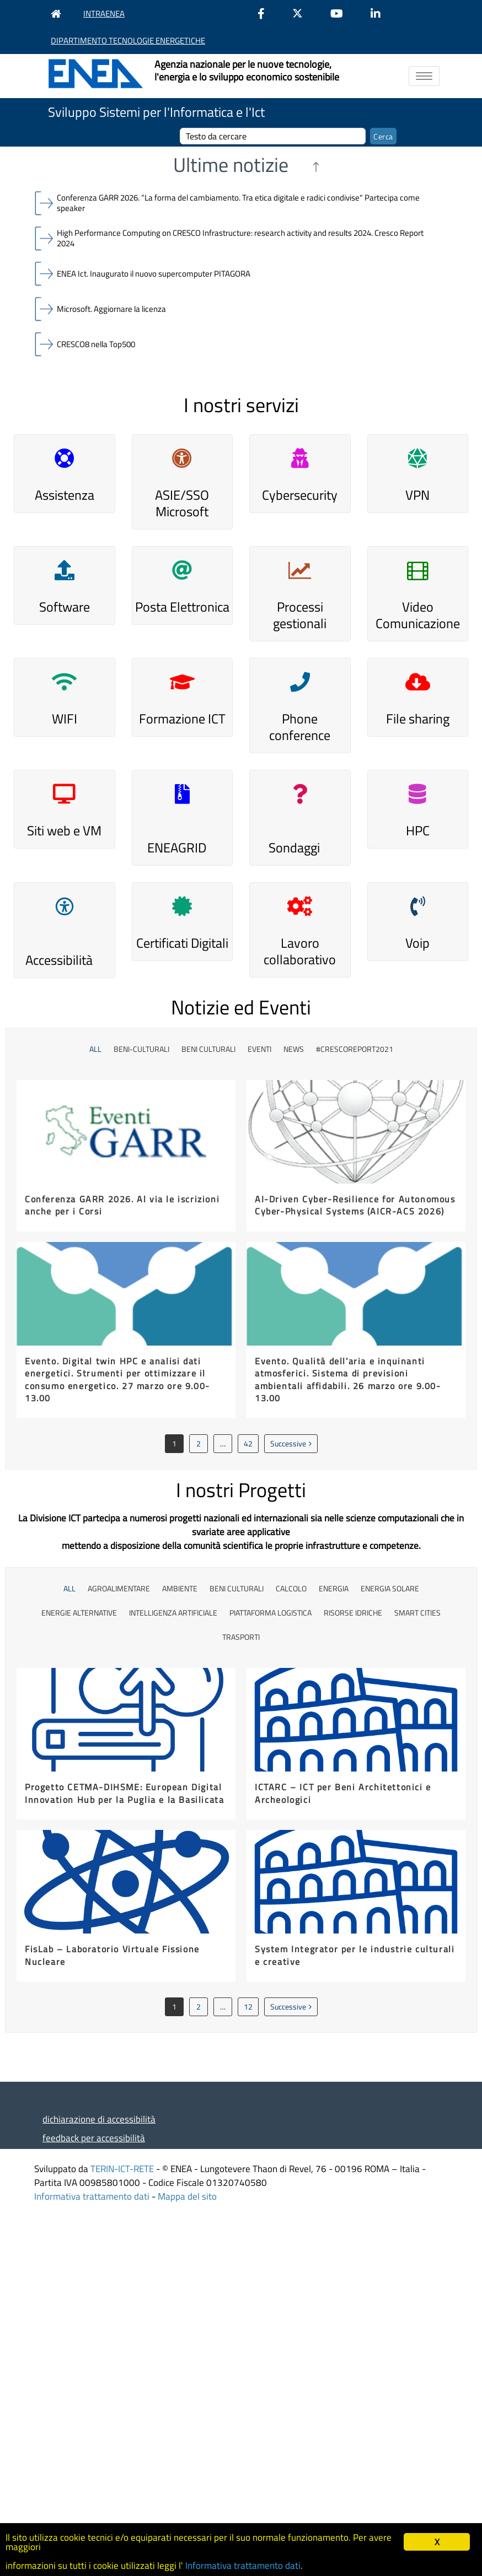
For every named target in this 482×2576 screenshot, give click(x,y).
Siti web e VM (64, 830)
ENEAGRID (176, 847)
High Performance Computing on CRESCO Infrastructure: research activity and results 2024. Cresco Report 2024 (240, 238)
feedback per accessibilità (93, 2138)
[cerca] (273, 136)
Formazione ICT (182, 718)
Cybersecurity (300, 495)
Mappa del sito (187, 2196)
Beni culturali (237, 1588)
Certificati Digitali (182, 943)
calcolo (291, 1588)
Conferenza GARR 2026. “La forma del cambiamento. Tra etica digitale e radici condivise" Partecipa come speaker (238, 202)
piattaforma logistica (270, 1612)
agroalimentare (119, 1588)
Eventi (259, 1049)
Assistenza (64, 495)
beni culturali (208, 1049)
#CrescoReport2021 (354, 1049)
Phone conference (299, 727)
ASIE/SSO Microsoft (182, 503)
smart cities (417, 1612)
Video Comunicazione (418, 615)
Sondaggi (294, 847)
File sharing (417, 718)
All (95, 1049)
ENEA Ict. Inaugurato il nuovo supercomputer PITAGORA (153, 273)
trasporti (241, 1637)
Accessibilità (59, 960)
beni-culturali (141, 1049)
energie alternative (79, 1612)
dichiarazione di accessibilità (99, 2119)
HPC (418, 830)
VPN (417, 495)
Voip (417, 943)
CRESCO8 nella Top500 (96, 344)
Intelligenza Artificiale (173, 1612)
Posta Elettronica (182, 607)
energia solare (390, 1588)
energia (334, 1588)
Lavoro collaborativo (300, 951)
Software (64, 607)
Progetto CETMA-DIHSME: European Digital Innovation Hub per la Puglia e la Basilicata (124, 1793)
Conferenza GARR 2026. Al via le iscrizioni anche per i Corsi (122, 1205)
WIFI (64, 718)
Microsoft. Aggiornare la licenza (111, 309)
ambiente (179, 1588)
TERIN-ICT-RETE (122, 2168)
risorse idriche (353, 1612)
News (293, 1049)
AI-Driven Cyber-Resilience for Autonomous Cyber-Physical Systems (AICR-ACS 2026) (355, 1205)
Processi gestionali (299, 615)
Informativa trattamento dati (91, 2196)
